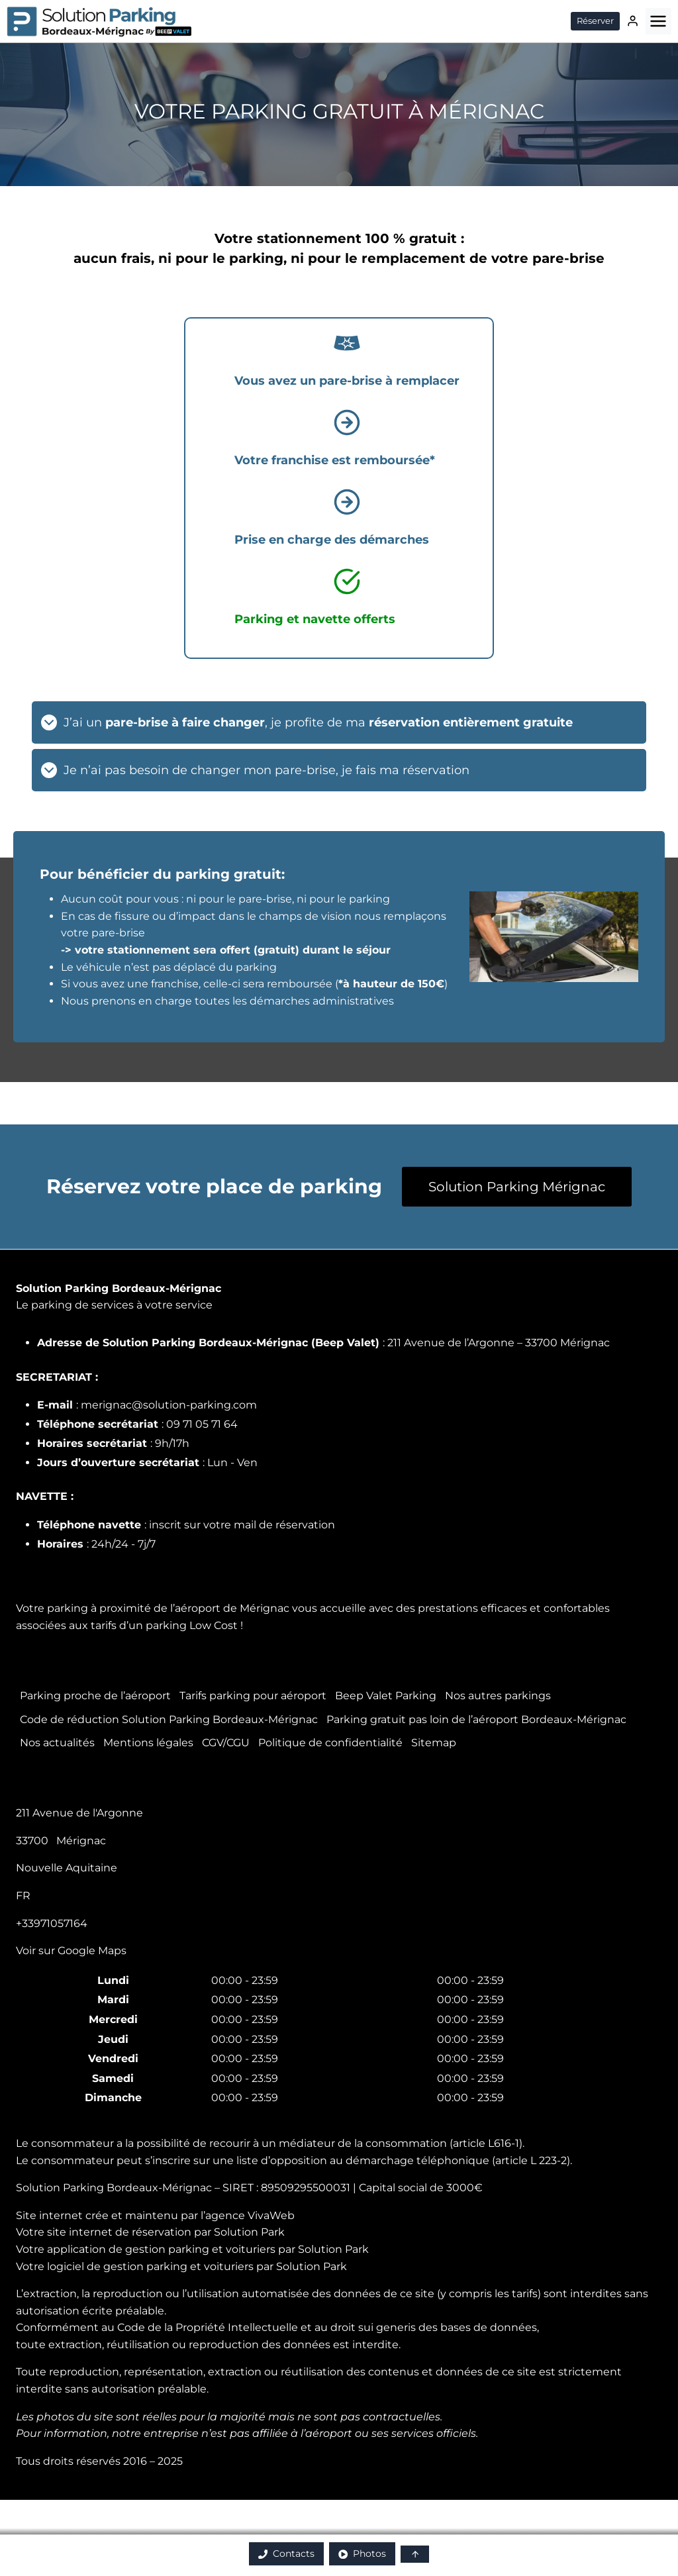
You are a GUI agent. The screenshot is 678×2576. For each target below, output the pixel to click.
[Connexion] (632, 21)
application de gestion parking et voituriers (161, 2249)
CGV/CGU (226, 1742)
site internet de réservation (119, 2232)
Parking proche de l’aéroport (95, 1695)
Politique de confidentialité (330, 1742)
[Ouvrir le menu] (658, 21)
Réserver (595, 21)
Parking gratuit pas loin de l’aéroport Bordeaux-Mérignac (476, 1719)
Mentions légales (148, 1742)
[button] (415, 2554)
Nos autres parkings (498, 1695)
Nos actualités (57, 1742)
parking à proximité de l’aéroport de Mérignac (168, 1608)
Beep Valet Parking (385, 1695)
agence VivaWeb (250, 2215)
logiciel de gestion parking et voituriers (150, 2266)
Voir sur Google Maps (71, 1950)
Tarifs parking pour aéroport (252, 1695)
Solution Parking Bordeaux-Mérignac (118, 1288)
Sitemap (433, 1742)
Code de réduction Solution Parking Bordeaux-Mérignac (169, 1719)
